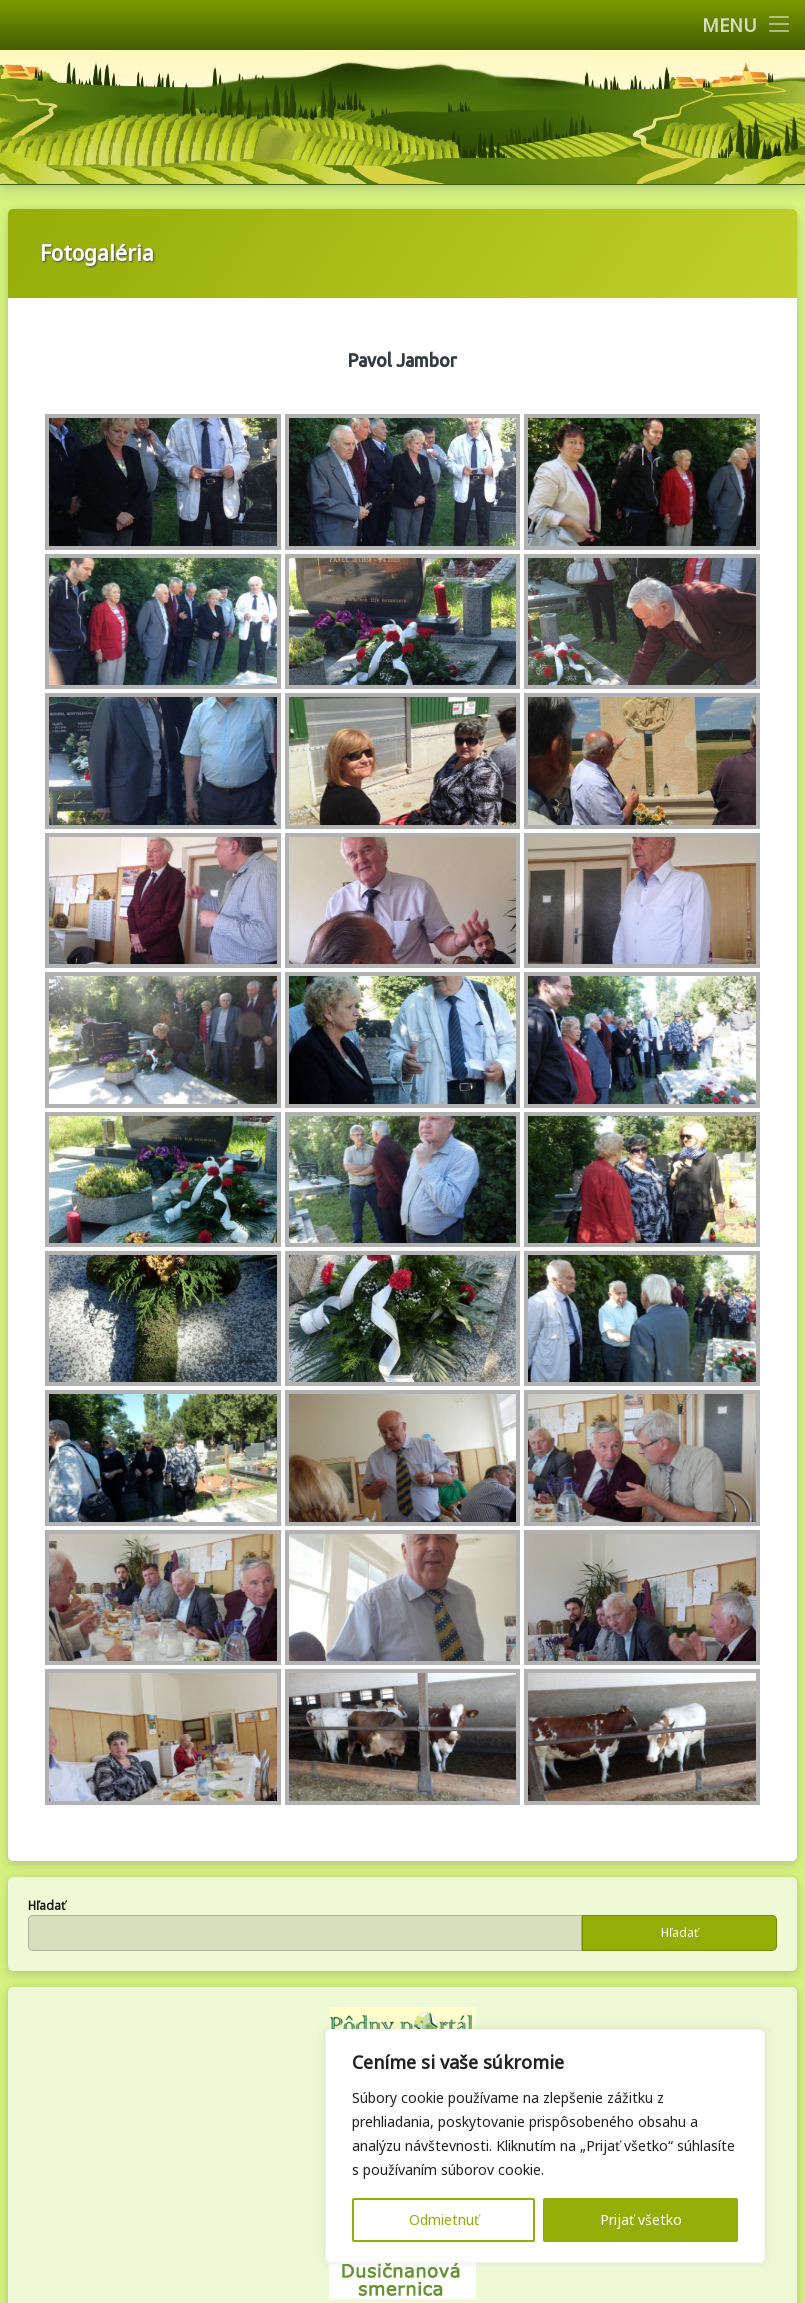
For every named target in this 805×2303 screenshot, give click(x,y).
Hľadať (46, 1905)
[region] (545, 2146)
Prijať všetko (641, 2219)
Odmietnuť (444, 2219)
